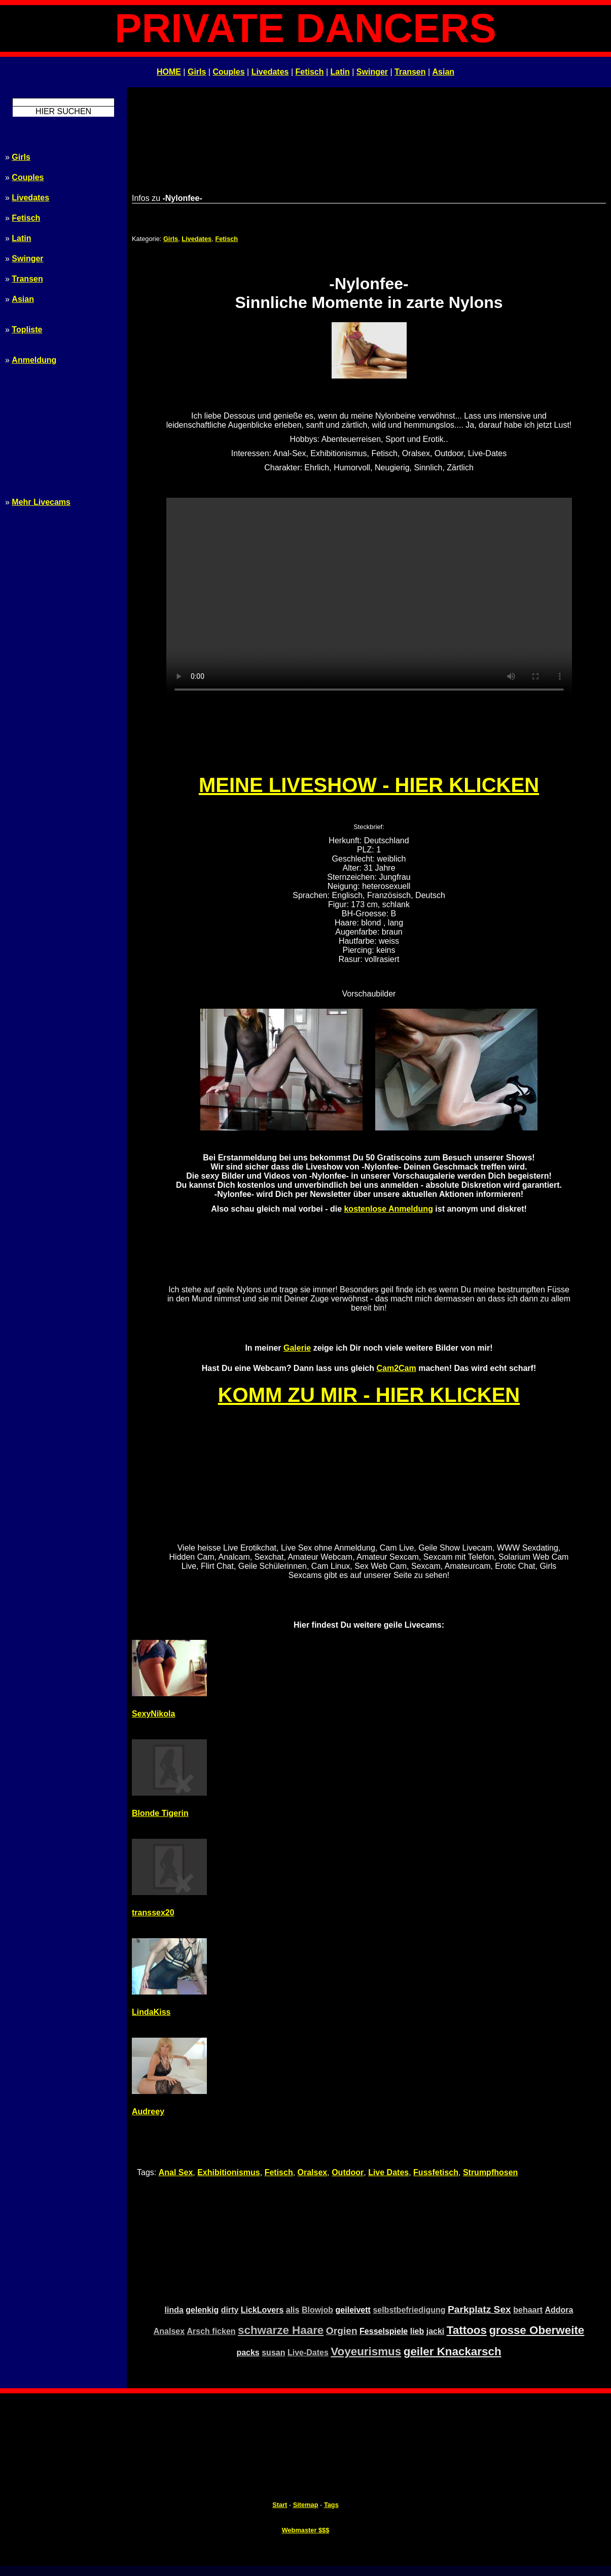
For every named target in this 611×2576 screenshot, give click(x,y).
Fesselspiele (384, 2331)
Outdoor (348, 2172)
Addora (559, 2310)
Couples (228, 71)
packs (247, 2352)
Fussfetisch (435, 2172)
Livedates (270, 71)
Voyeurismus (366, 2351)
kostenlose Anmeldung (388, 1209)
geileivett (353, 2310)
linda (174, 2310)
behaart (528, 2310)
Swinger (372, 71)
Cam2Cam (396, 1368)
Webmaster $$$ (306, 2530)
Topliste (27, 329)
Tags (331, 2505)
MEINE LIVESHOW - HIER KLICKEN (369, 785)
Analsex (169, 2331)
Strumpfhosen (490, 2172)
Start (279, 2505)
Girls (197, 71)
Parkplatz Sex (479, 2309)
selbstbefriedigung (409, 2310)
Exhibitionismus (228, 2172)
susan (273, 2352)
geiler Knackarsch (452, 2351)
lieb (417, 2331)
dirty (230, 2310)
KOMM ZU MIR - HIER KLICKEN (369, 1395)
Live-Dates (308, 2352)
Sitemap (305, 2505)
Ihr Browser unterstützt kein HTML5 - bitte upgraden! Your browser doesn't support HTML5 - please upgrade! (369, 599)
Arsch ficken (211, 2331)
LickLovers (262, 2310)
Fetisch (310, 71)
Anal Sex (176, 2172)
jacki (435, 2331)
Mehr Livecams (41, 502)
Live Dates (388, 2172)
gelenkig (202, 2310)
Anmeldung (34, 360)
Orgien (341, 2330)
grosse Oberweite (536, 2330)
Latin (340, 71)
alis (293, 2310)
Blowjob (317, 2310)
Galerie (297, 1348)
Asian (444, 71)
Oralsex (313, 2172)
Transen (409, 71)
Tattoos (467, 2330)
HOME (169, 71)
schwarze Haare (281, 2330)
